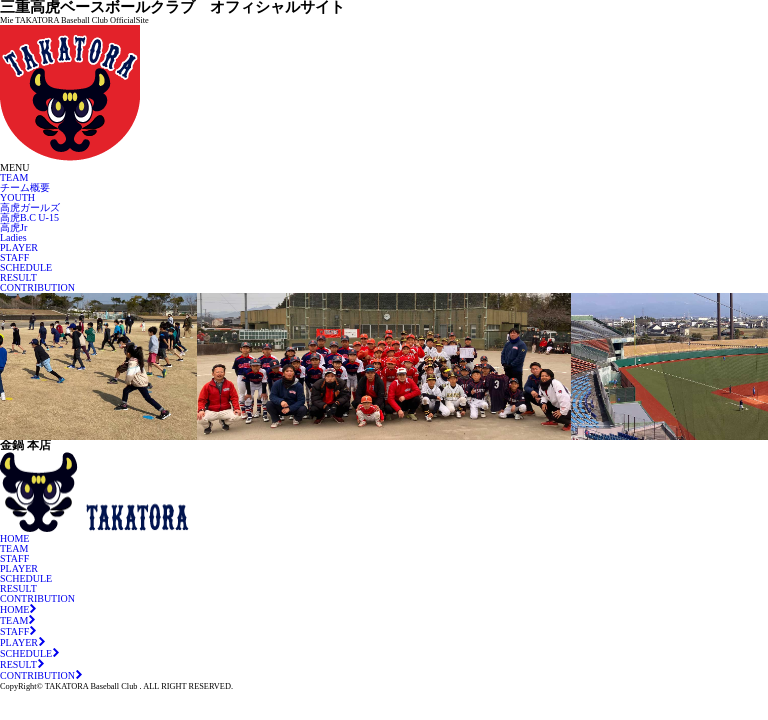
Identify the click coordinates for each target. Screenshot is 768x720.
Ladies (13, 237)
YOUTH (17, 197)
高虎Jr (13, 227)
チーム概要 (25, 187)
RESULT (18, 277)
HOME (14, 538)
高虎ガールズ (30, 207)
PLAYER (19, 247)
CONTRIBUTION (37, 287)
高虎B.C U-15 (29, 217)
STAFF (14, 257)
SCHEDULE (26, 267)
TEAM (14, 177)
